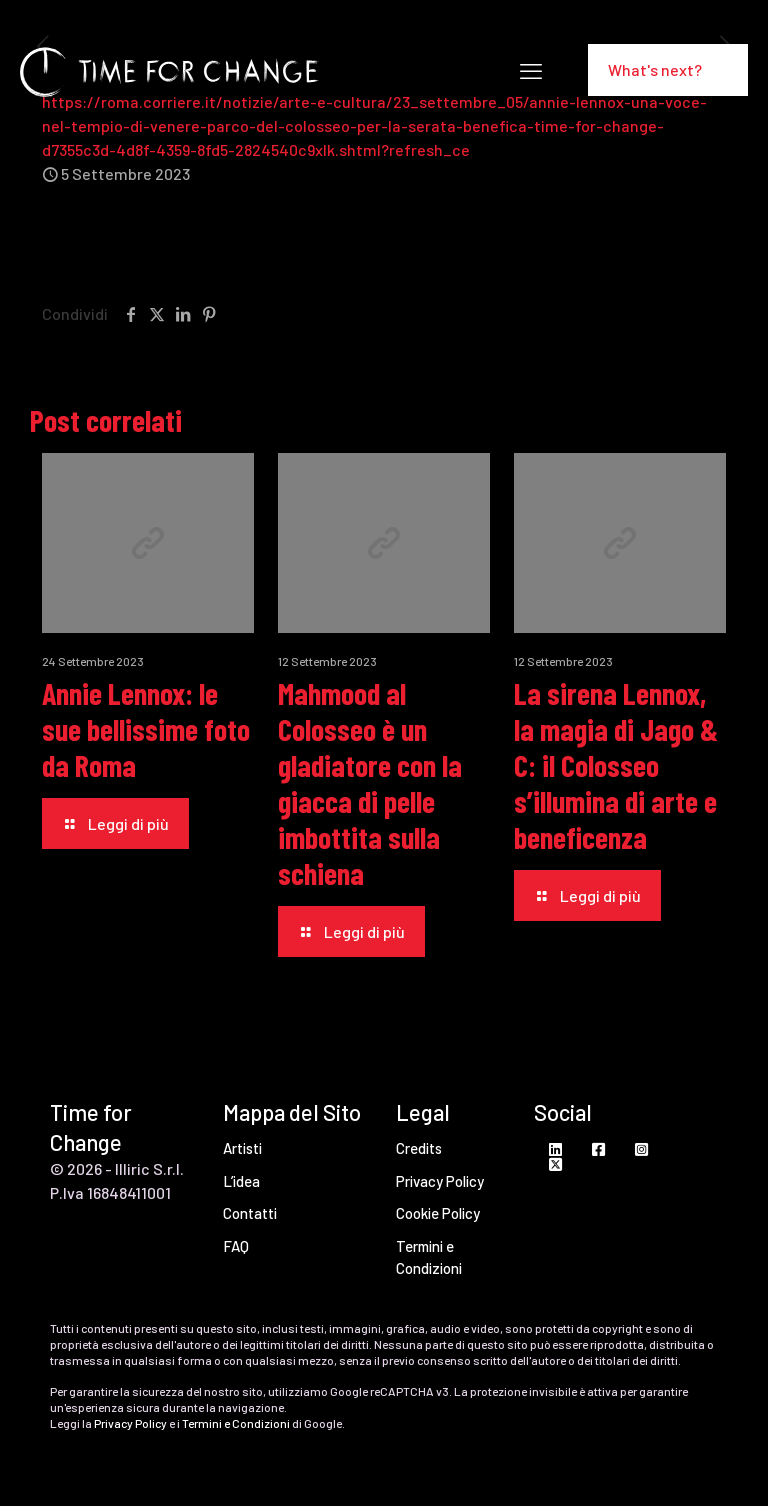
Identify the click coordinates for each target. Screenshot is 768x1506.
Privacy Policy (440, 1181)
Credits (419, 1148)
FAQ (236, 1246)
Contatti (250, 1213)
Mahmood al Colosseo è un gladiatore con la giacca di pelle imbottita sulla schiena (370, 783)
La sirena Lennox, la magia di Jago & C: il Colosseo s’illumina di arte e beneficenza (616, 765)
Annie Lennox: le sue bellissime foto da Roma (146, 729)
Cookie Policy (438, 1213)
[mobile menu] (531, 70)
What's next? (668, 69)
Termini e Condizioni (429, 1257)
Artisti (242, 1148)
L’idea (241, 1181)
